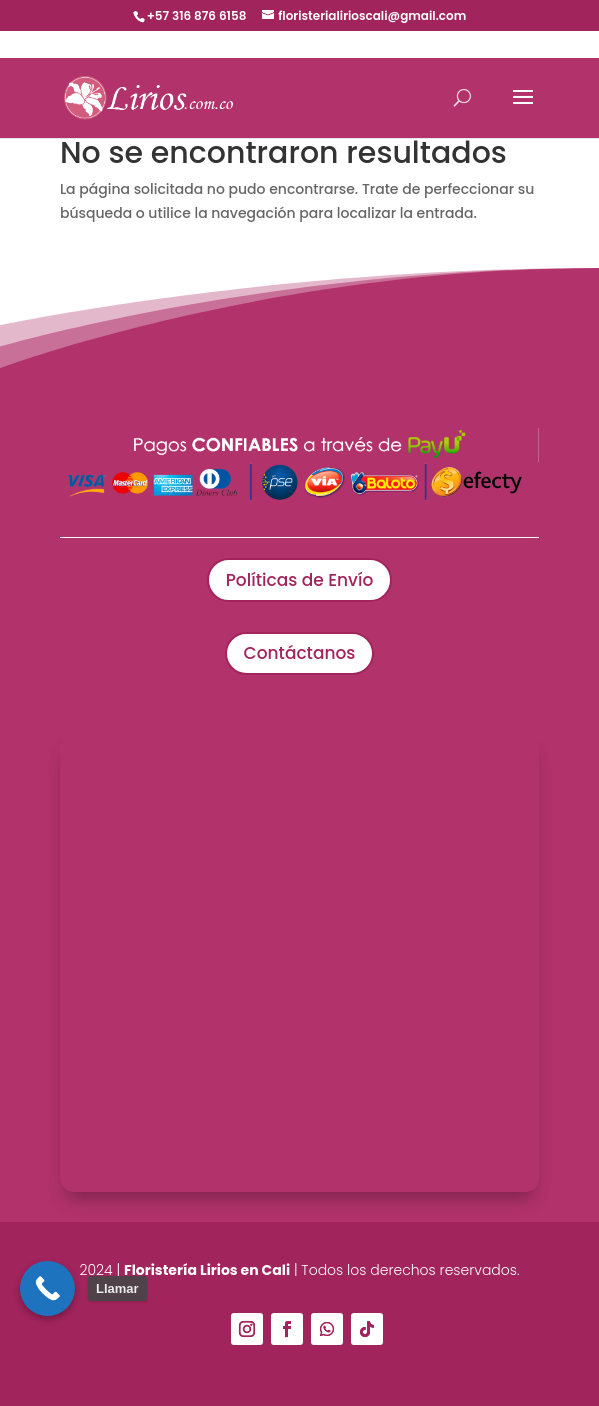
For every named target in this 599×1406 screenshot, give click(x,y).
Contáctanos (300, 653)
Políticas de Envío (299, 580)
